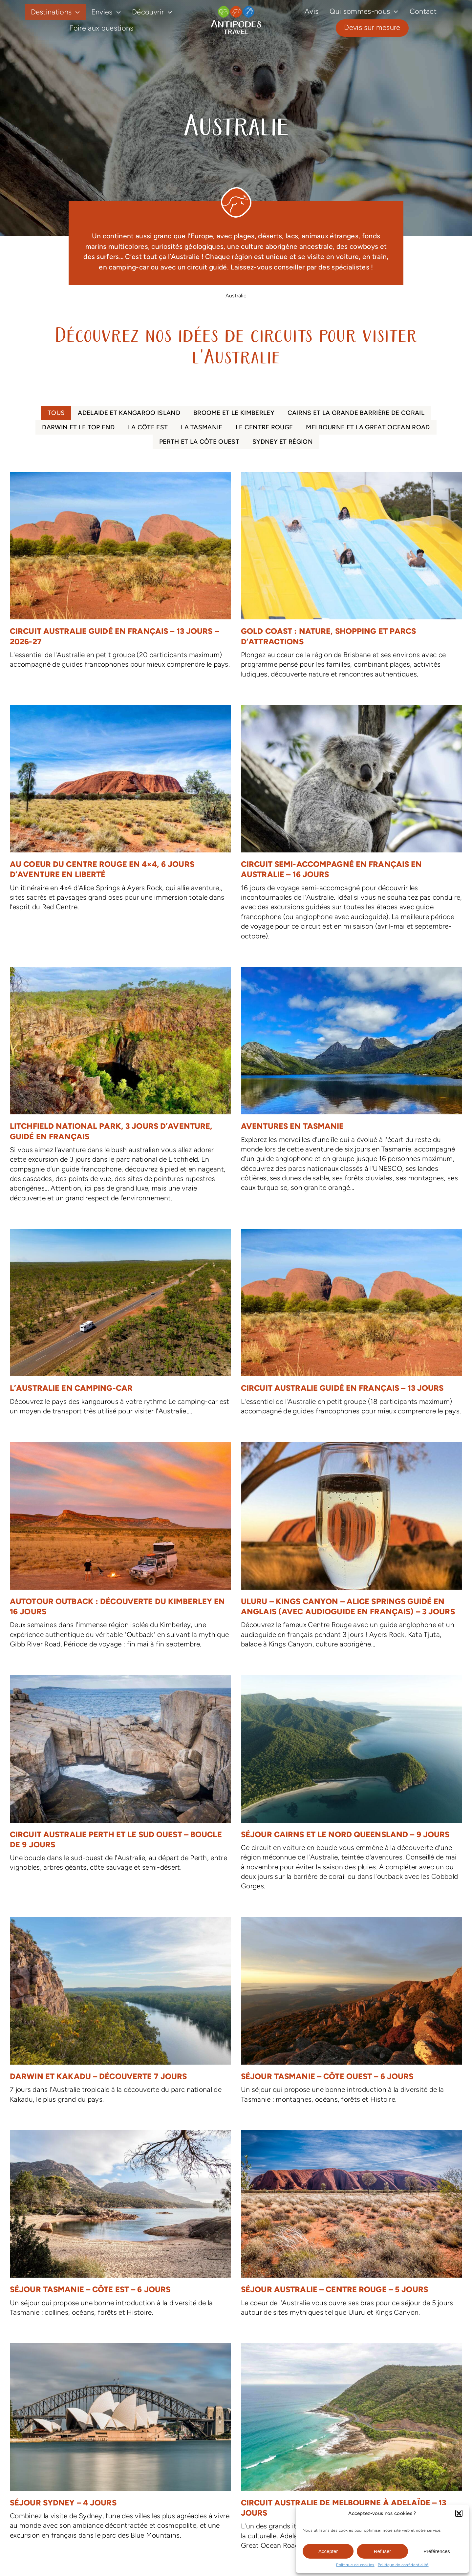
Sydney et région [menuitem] (282, 441)
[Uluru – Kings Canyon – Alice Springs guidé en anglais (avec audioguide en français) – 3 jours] (351, 1548)
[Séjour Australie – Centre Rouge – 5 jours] (351, 2227)
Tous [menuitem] (56, 413)
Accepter (328, 2551)
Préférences (436, 2551)
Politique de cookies (355, 2565)
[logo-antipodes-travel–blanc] (236, 8)
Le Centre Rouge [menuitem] (264, 427)
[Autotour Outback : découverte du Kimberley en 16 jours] (120, 1548)
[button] (459, 2513)
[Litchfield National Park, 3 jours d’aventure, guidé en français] (120, 1088)
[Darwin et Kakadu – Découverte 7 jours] (120, 2014)
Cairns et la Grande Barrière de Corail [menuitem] (356, 413)
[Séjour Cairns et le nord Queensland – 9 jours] (351, 1786)
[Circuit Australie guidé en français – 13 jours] (351, 1325)
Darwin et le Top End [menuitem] (78, 427)
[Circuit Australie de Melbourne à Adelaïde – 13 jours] (351, 2450)
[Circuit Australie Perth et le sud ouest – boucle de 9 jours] (120, 1777)
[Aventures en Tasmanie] (351, 1083)
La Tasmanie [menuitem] (201, 427)
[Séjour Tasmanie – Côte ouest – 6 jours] (351, 2014)
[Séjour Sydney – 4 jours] (120, 2444)
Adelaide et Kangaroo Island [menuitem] (129, 413)
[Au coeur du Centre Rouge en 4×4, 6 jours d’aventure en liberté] (120, 811)
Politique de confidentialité (403, 2565)
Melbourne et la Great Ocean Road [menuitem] (368, 427)
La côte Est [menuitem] (148, 427)
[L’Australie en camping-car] (120, 1325)
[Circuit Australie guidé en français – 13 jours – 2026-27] (120, 574)
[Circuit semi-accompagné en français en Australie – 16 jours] (351, 826)
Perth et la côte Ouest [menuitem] (199, 441)
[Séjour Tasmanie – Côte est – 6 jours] (120, 2227)
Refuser (382, 2551)
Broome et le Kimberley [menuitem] (233, 413)
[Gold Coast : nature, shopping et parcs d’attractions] (351, 578)
